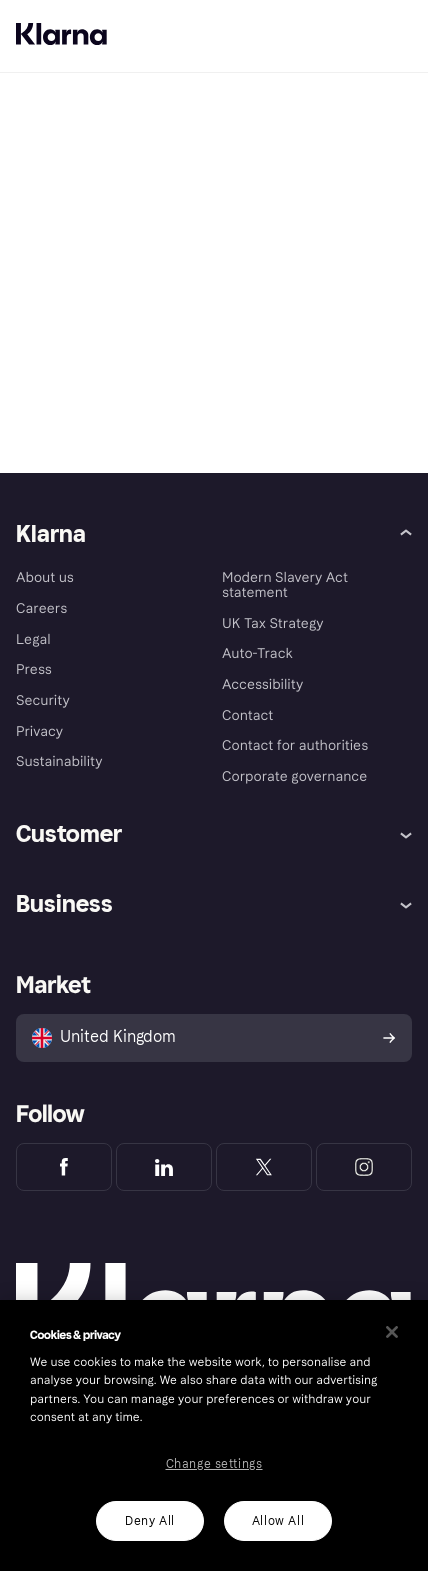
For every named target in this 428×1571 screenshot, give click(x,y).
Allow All (278, 1521)
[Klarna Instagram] (364, 1167)
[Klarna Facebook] (64, 1167)
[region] (214, 1435)
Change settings (214, 1464)
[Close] (392, 1332)
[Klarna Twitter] (264, 1167)
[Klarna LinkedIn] (164, 1167)
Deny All (150, 1521)
